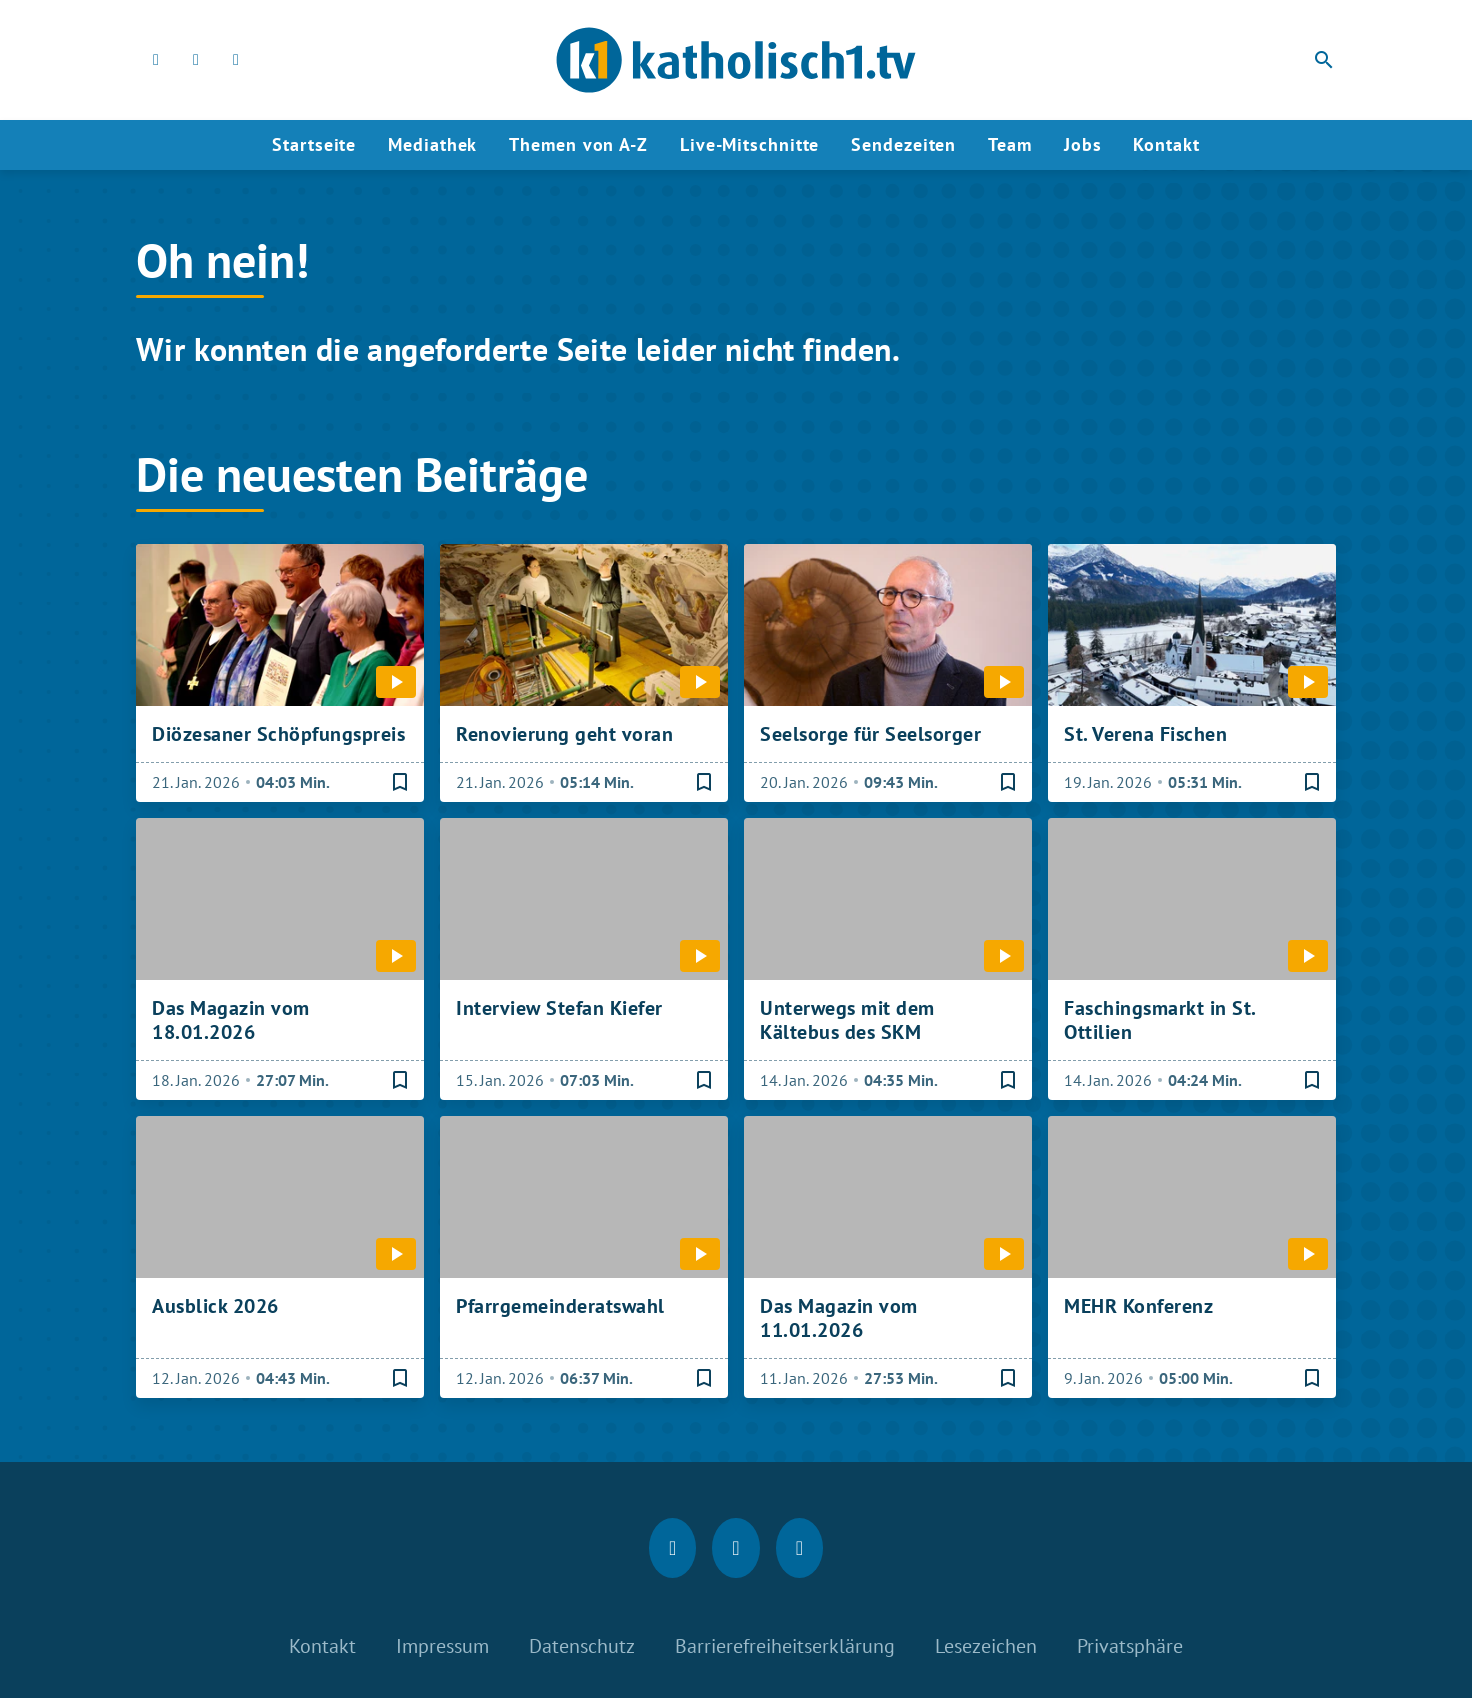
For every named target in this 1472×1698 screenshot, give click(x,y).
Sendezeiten (903, 144)
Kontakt (1166, 144)
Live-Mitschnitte (749, 144)
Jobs (1083, 144)
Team (1010, 144)
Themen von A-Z (578, 144)
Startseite (314, 144)
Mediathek (432, 144)
